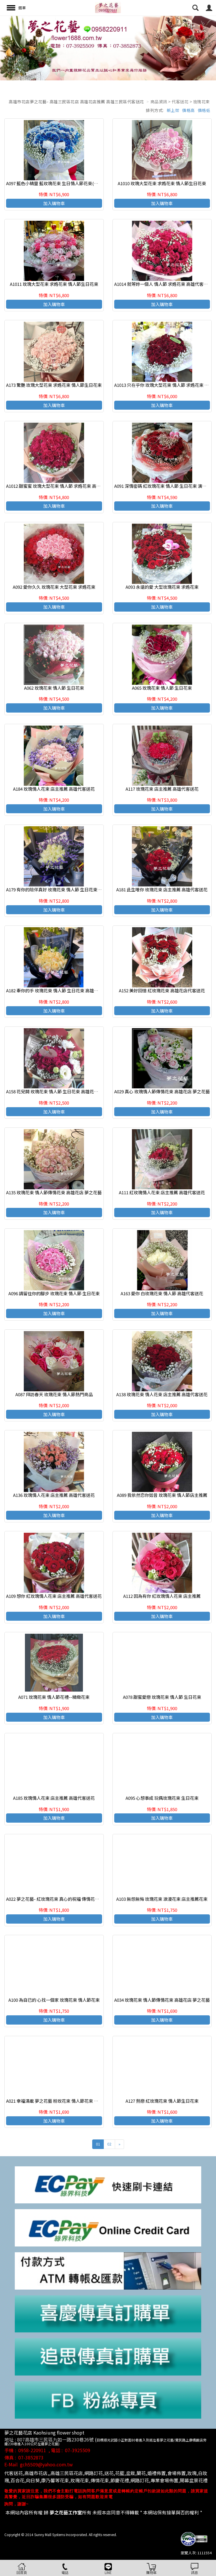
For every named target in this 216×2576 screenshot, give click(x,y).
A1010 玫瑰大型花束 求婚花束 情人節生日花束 (162, 183)
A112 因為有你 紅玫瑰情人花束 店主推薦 (162, 1596)
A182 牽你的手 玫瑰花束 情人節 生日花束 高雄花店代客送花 (63, 990)
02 (109, 2144)
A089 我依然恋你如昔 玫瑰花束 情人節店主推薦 (162, 1495)
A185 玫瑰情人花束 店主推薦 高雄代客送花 (54, 1798)
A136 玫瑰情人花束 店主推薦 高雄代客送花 (54, 1495)
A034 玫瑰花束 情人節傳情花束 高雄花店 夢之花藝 (162, 2000)
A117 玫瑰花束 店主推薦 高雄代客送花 (162, 789)
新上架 (173, 110)
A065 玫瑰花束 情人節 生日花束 (162, 688)
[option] (108, 48)
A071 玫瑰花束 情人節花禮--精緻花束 (54, 1697)
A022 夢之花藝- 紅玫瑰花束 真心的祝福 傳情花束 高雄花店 (61, 1899)
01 (98, 2144)
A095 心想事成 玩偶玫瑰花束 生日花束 (162, 1798)
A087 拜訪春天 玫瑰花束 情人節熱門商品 (54, 1394)
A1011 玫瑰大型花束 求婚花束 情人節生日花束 (54, 284)
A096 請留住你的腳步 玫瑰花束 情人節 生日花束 (54, 1293)
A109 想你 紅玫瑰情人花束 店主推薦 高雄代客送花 (54, 1596)
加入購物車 (54, 203)
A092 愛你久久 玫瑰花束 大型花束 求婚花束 (54, 587)
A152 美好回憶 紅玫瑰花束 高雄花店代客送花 (162, 990)
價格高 (188, 110)
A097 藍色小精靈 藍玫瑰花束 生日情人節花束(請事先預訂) (61, 183)
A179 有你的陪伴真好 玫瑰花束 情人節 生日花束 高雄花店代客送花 (69, 889)
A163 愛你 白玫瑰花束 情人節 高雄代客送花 (162, 1293)
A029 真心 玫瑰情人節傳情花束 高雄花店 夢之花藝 (162, 1091)
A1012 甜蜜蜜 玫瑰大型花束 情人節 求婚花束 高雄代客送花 (62, 486)
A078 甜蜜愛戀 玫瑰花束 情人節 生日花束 (162, 1697)
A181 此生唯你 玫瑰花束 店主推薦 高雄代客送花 (162, 889)
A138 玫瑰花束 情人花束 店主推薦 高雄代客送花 (162, 1394)
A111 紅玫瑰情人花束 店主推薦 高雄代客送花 (162, 1192)
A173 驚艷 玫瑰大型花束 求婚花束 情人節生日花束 (54, 385)
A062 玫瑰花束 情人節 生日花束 (54, 688)
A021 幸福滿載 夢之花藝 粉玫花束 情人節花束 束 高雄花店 (61, 2101)
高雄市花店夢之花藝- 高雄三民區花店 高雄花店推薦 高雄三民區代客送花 (76, 101)
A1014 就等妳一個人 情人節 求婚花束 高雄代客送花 (163, 284)
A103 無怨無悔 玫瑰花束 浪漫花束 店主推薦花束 (162, 1899)
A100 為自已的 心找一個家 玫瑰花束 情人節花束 (54, 2000)
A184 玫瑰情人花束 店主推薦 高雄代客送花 (54, 789)
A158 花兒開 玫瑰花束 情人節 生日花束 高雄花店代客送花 (61, 1091)
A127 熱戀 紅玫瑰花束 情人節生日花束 (162, 2101)
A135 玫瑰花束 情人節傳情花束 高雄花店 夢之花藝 (54, 1192)
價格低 (204, 110)
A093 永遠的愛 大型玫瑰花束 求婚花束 (162, 587)
